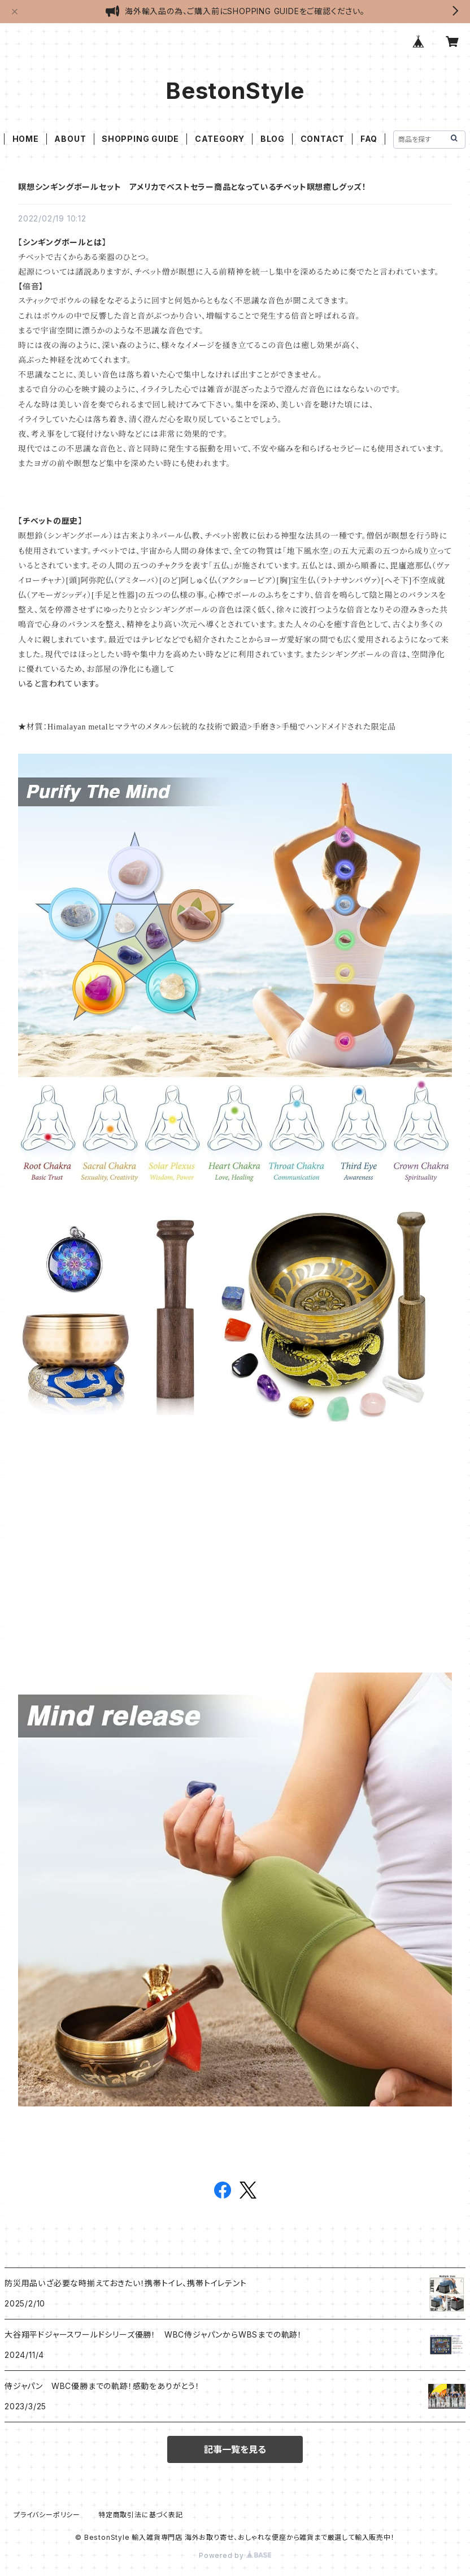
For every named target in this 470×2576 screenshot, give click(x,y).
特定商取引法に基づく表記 (140, 2514)
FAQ (368, 139)
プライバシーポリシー (47, 2514)
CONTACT (323, 139)
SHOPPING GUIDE (140, 139)
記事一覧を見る (235, 2449)
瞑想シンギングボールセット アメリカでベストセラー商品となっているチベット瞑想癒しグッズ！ (192, 187)
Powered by (235, 2555)
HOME (25, 139)
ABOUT (70, 139)
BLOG (272, 139)
